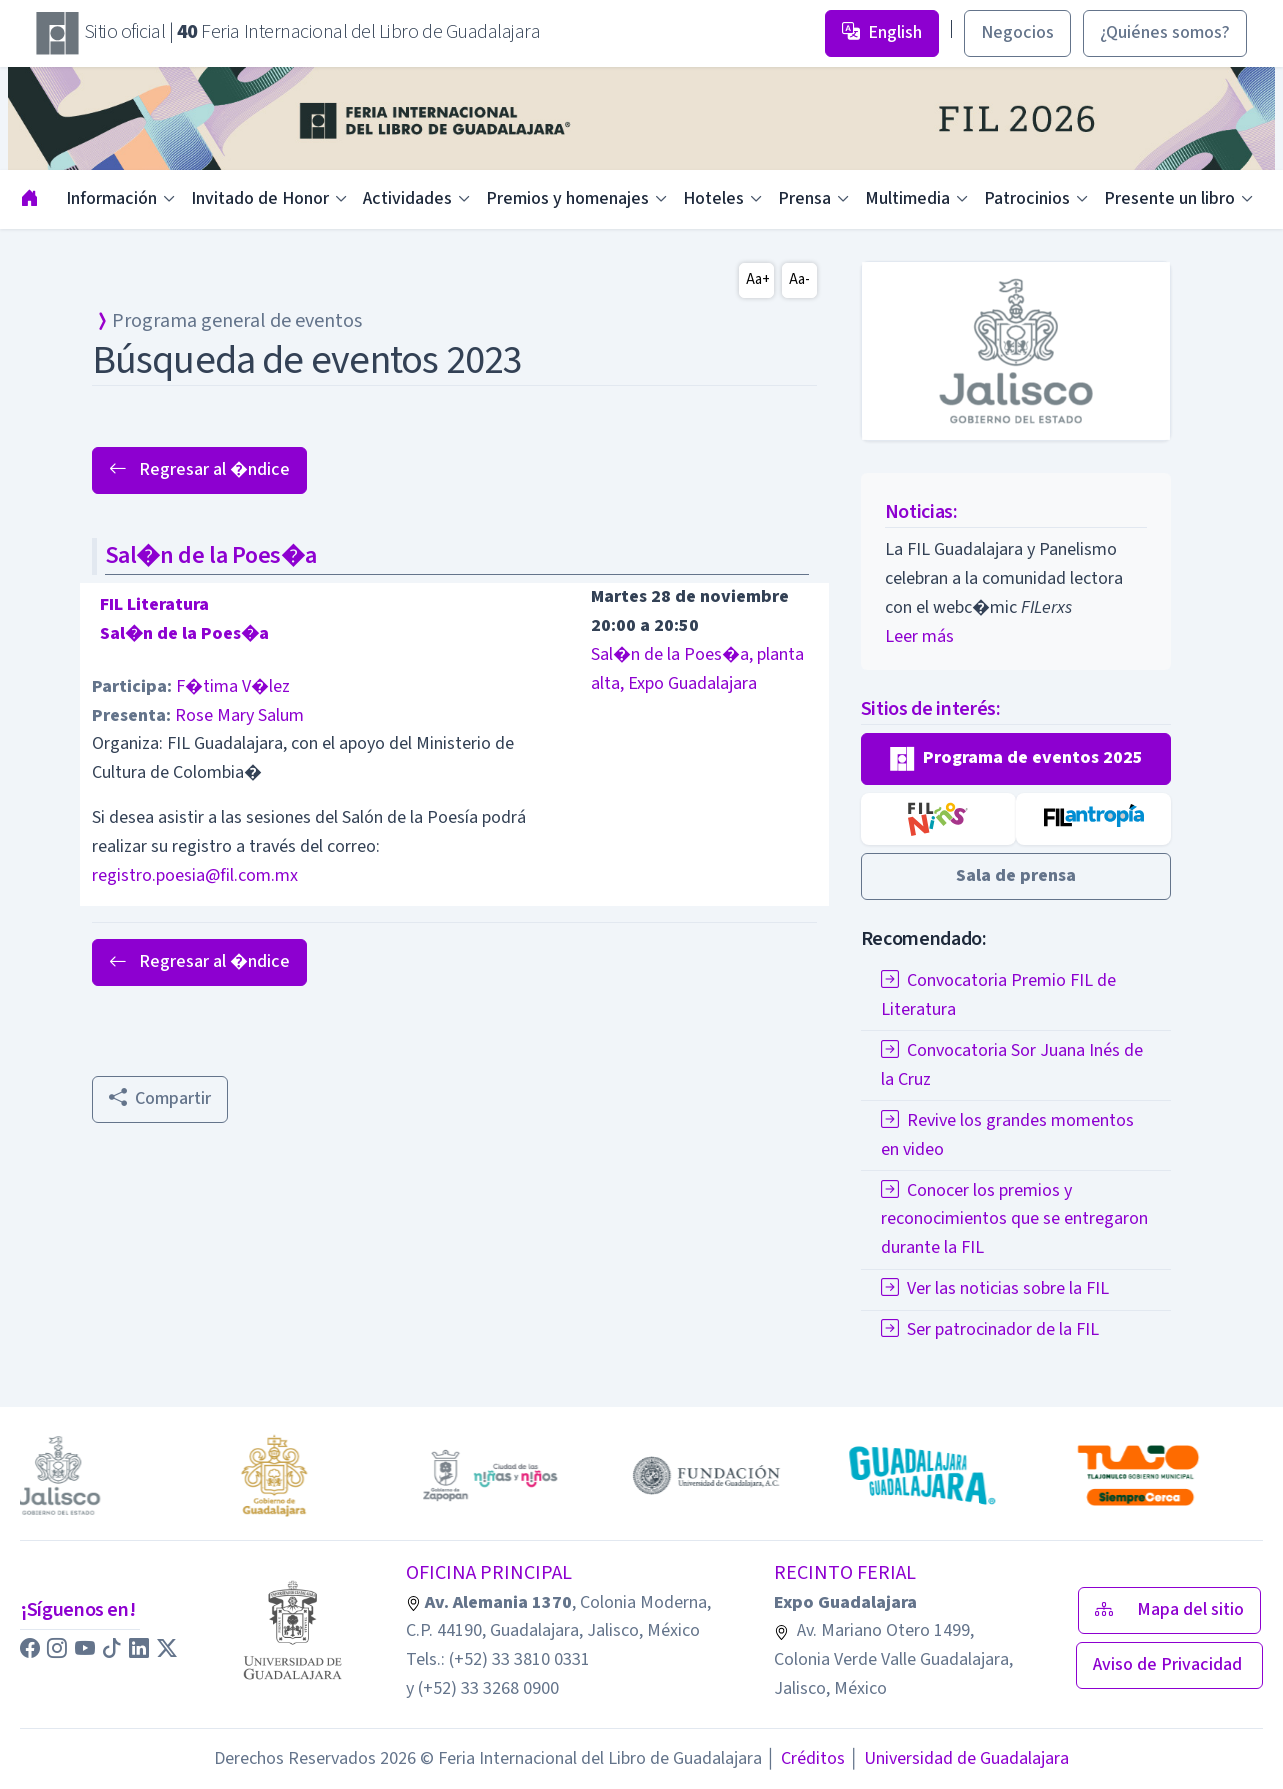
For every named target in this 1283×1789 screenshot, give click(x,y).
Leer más (919, 636)
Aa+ (758, 279)
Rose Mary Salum (239, 715)
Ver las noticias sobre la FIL (995, 1288)
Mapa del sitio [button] (1169, 1609)
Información (111, 198)
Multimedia (907, 198)
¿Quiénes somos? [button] (1165, 32)
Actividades (407, 198)
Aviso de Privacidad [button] (1169, 1664)
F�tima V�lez (233, 686)
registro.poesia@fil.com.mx (195, 875)
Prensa (804, 198)
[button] (1016, 759)
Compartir (160, 1098)
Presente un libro (1169, 198)
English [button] (882, 32)
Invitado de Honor (260, 198)
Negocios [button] (1017, 32)
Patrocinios (1027, 198)
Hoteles (713, 198)
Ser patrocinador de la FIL (990, 1329)
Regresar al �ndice (199, 469)
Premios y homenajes (567, 198)
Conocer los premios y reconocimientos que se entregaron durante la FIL (1014, 1219)
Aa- (799, 279)
